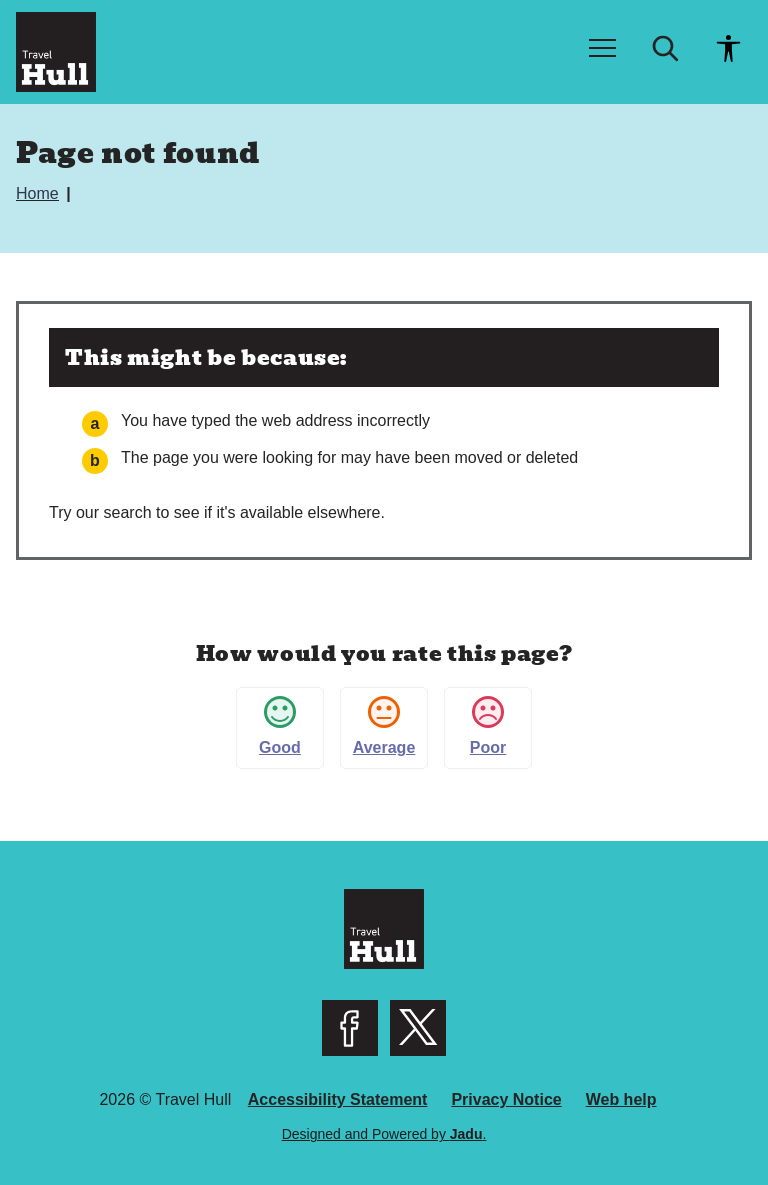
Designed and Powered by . (384, 1134)
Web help (621, 1099)
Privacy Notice (506, 1099)
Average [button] (384, 726)
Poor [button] (488, 726)
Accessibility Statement (338, 1099)
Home (39, 193)
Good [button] (280, 726)
